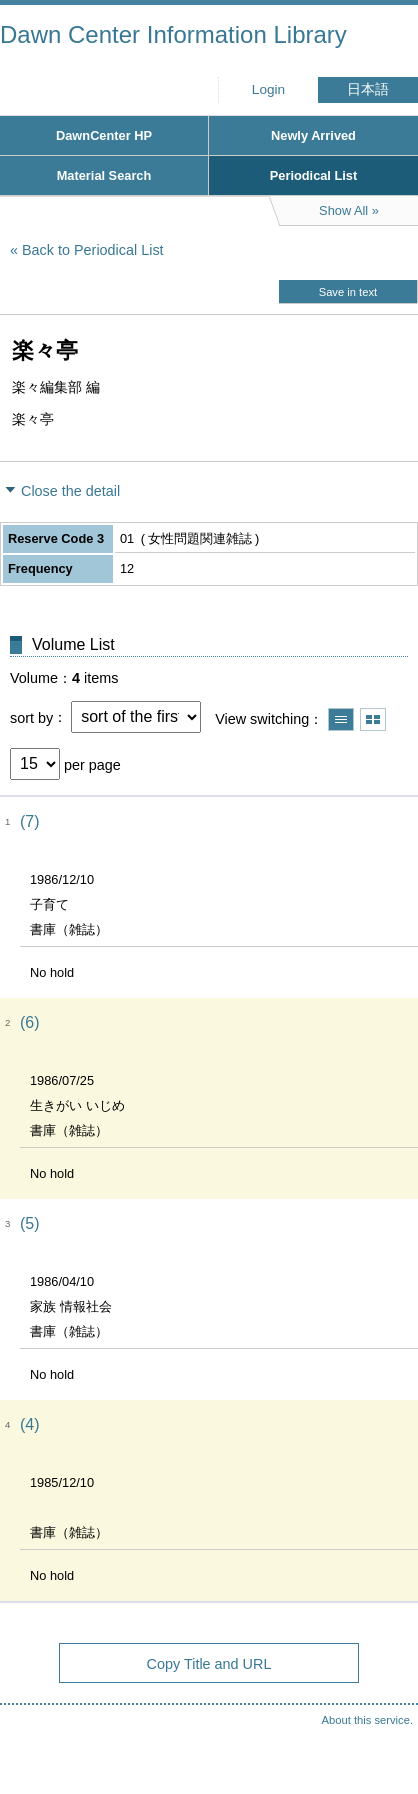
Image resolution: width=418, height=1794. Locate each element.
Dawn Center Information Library (173, 34)
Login (268, 89)
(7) (30, 821)
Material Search (104, 175)
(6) (30, 1022)
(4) (30, 1424)
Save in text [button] (348, 292)
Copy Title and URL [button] (209, 1664)
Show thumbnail (373, 719)
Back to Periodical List (93, 250)
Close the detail (70, 491)
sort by (31, 717)
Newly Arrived (313, 135)
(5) (30, 1223)
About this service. (367, 1720)
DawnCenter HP (104, 135)
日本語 (368, 89)
